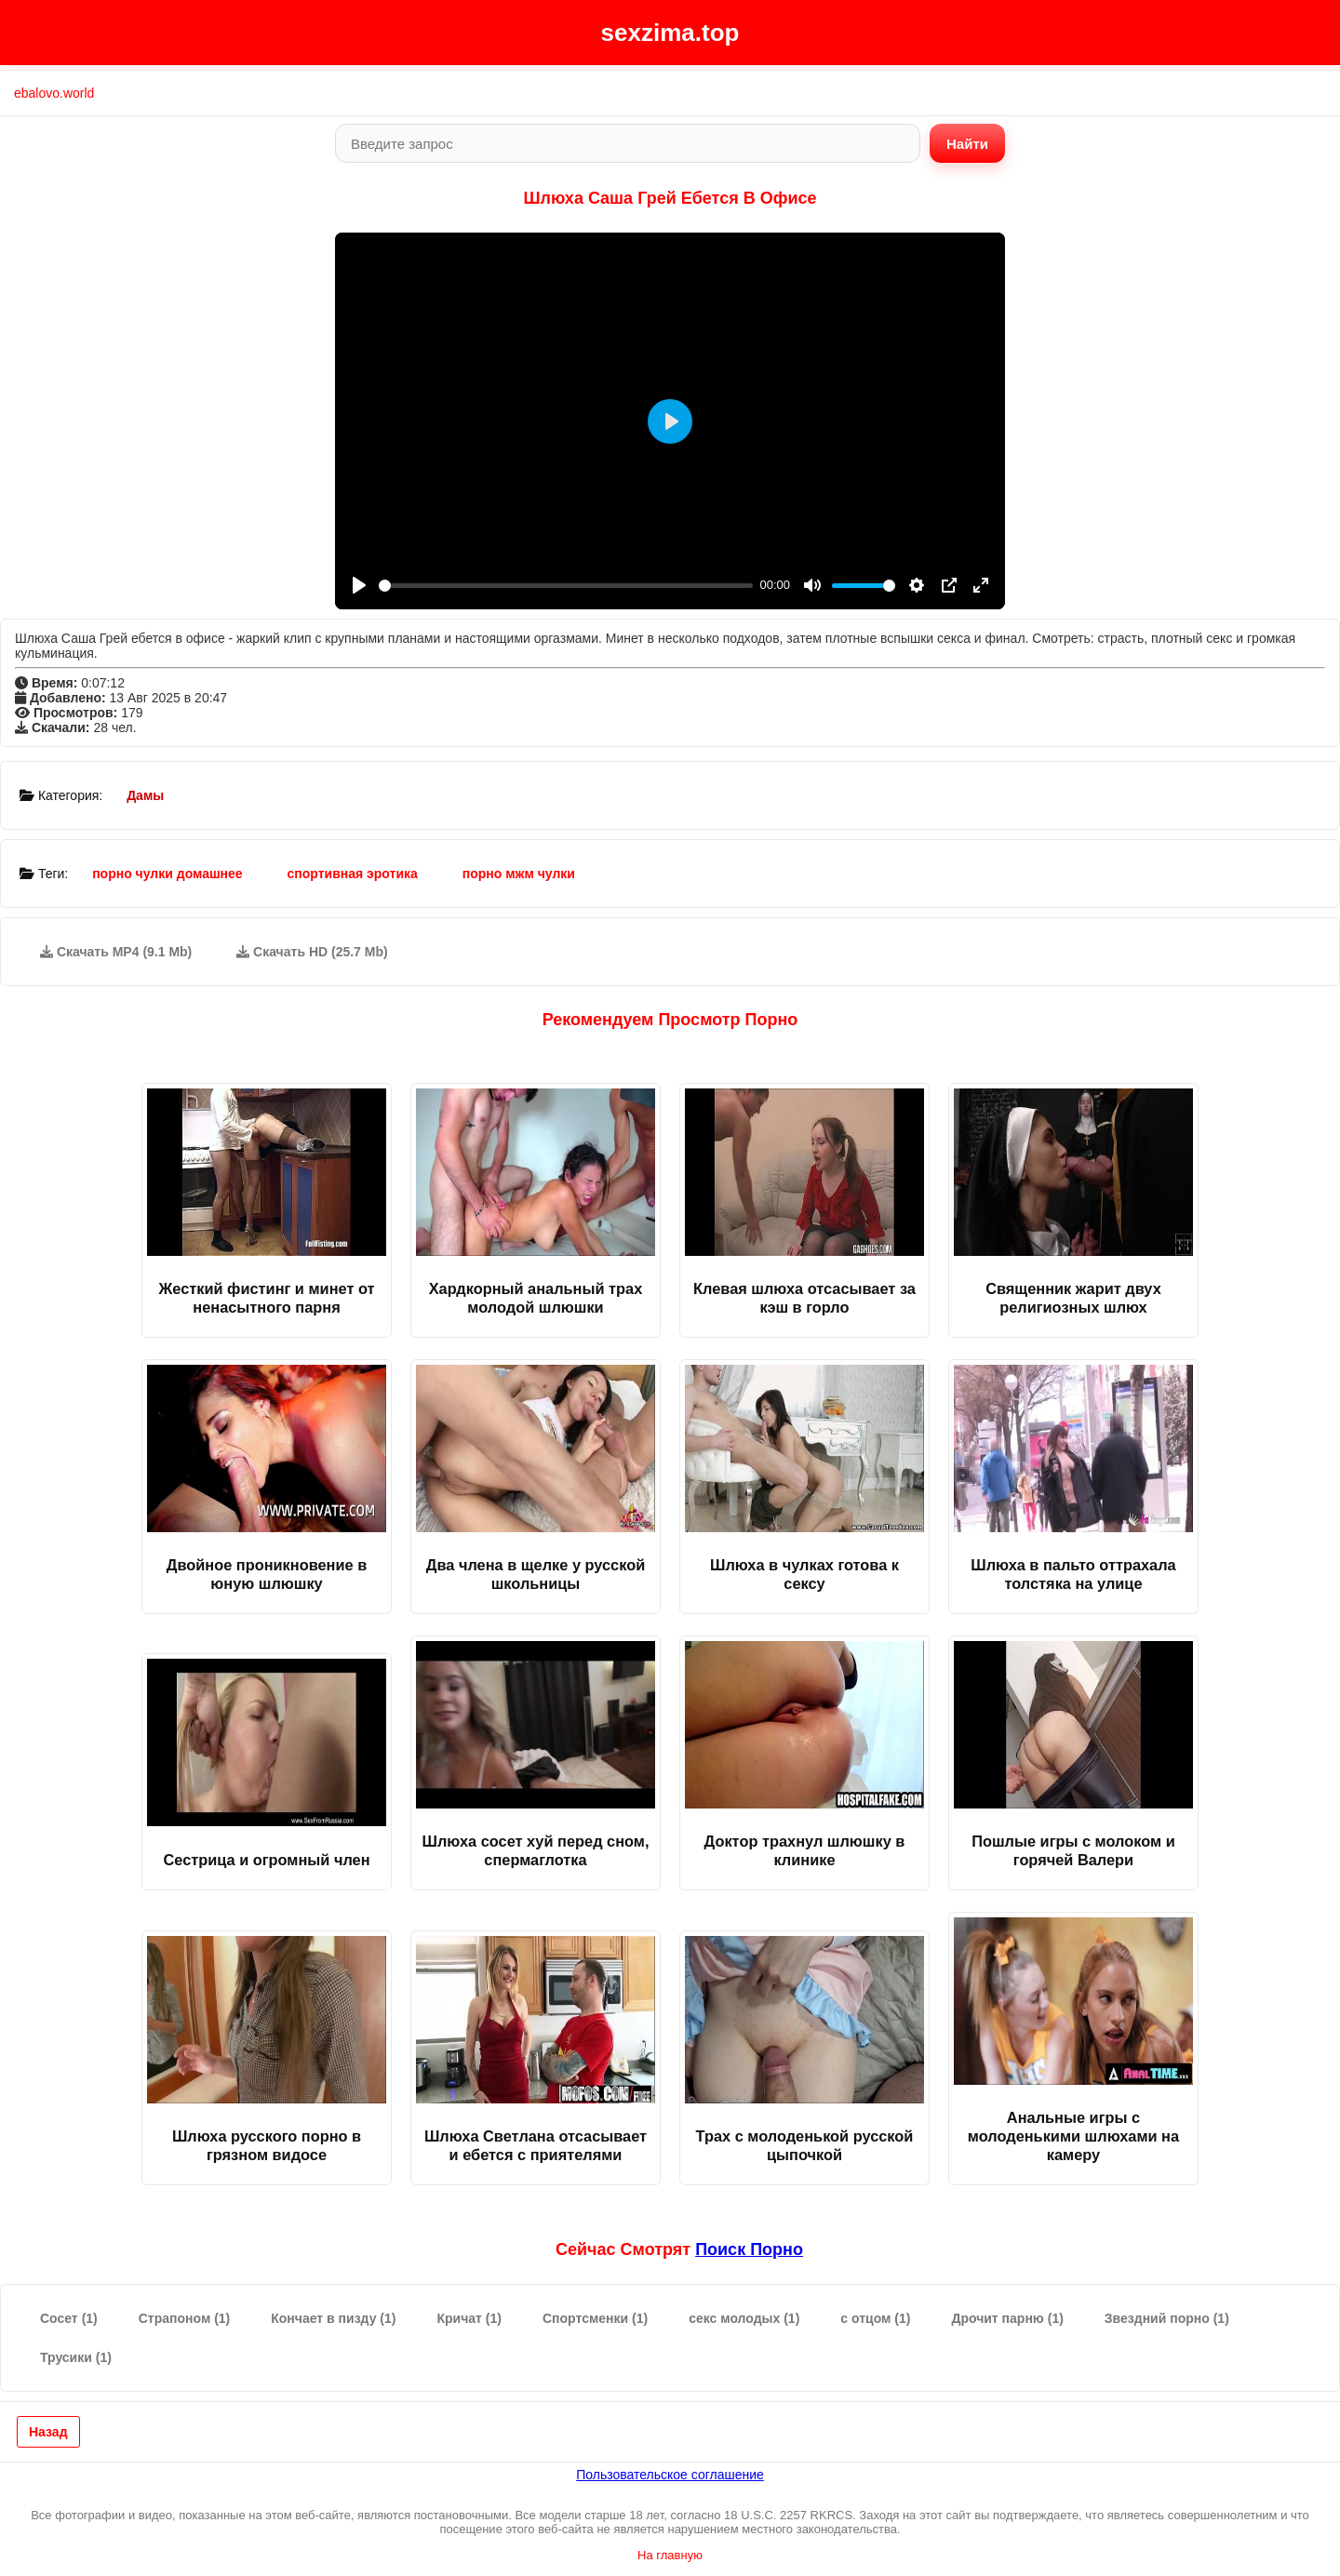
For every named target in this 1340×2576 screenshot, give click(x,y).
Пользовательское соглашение (670, 2474)
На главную (670, 2555)
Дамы (145, 795)
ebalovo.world (54, 93)
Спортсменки (595, 2318)
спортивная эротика (353, 873)
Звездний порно (1167, 2318)
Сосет (69, 2318)
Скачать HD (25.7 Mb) (312, 951)
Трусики (76, 2357)
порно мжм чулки (518, 873)
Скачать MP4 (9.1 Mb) (116, 951)
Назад (48, 2431)
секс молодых (744, 2318)
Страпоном (185, 2318)
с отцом (875, 2318)
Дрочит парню (1007, 2318)
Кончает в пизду (333, 2318)
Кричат (469, 2318)
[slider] (566, 585)
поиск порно (749, 2249)
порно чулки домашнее (167, 873)
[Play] (359, 585)
